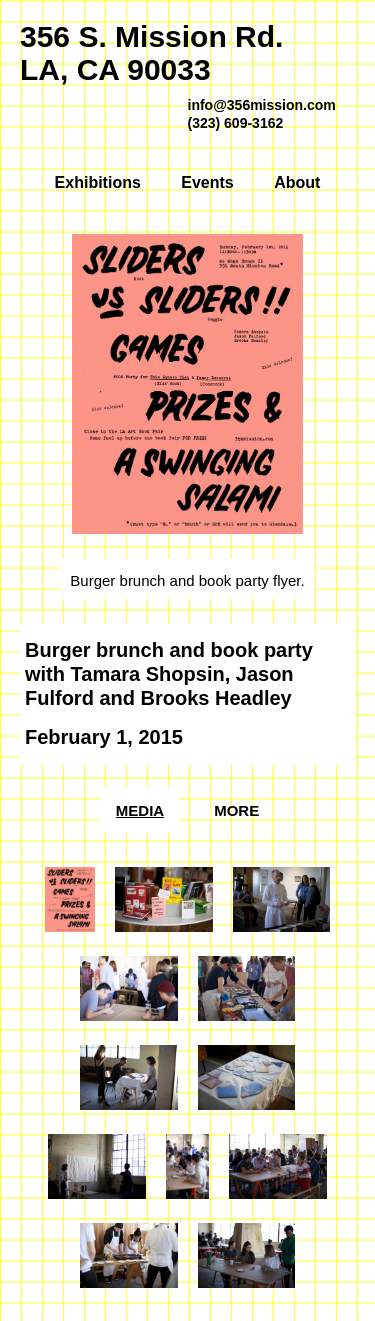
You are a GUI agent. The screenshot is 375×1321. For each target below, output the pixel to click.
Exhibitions (98, 182)
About (297, 182)
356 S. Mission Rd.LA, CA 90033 (151, 53)
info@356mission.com (262, 105)
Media (140, 810)
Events (207, 182)
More (236, 810)
